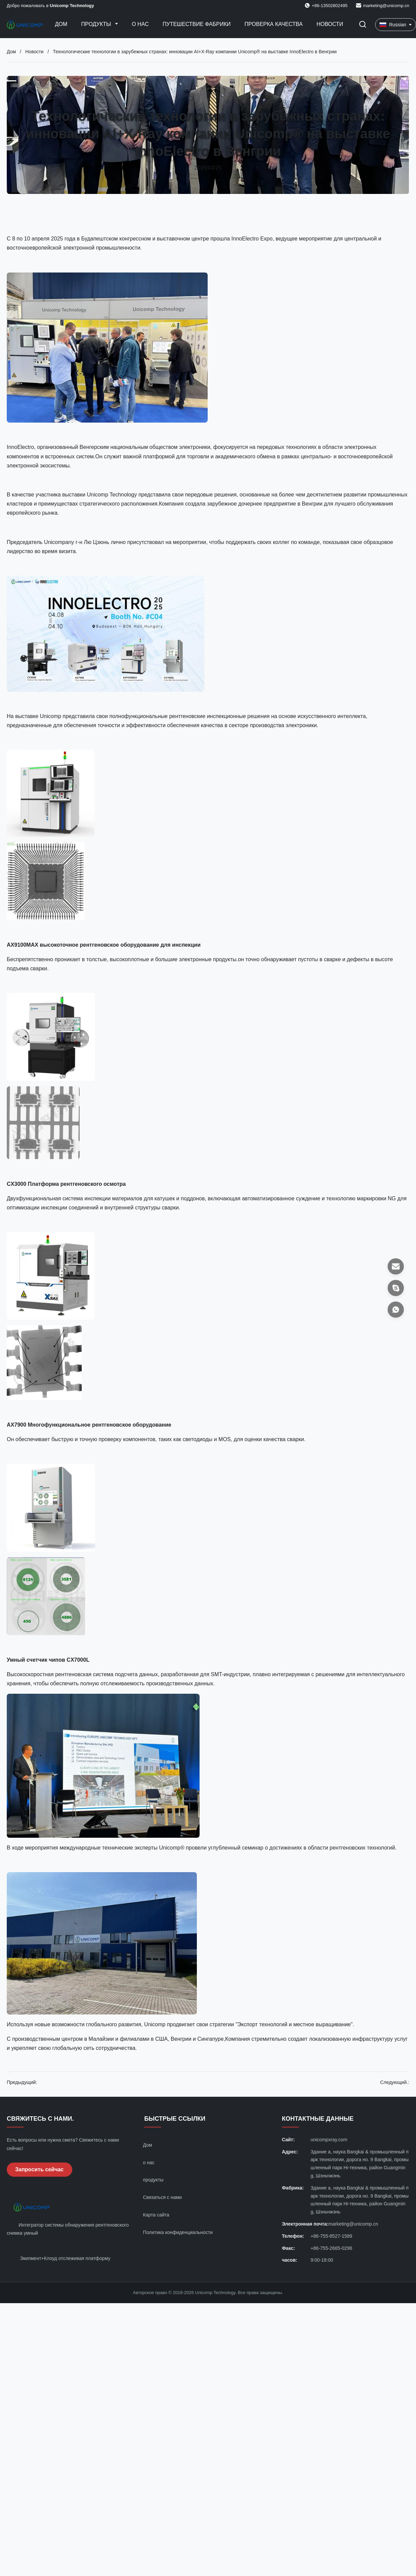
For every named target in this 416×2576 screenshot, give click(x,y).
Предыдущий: (22, 2082)
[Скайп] (396, 1288)
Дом (61, 24)
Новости (34, 51)
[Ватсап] (396, 1309)
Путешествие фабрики (196, 24)
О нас (140, 24)
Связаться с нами (162, 2197)
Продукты (96, 24)
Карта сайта (156, 2214)
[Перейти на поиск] (362, 25)
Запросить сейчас (39, 2169)
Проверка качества (273, 24)
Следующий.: (394, 2082)
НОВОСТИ (329, 24)
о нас (148, 2162)
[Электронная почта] (396, 1266)
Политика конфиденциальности (178, 2232)
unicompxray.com (329, 2139)
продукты (153, 2179)
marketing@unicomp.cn (386, 5)
